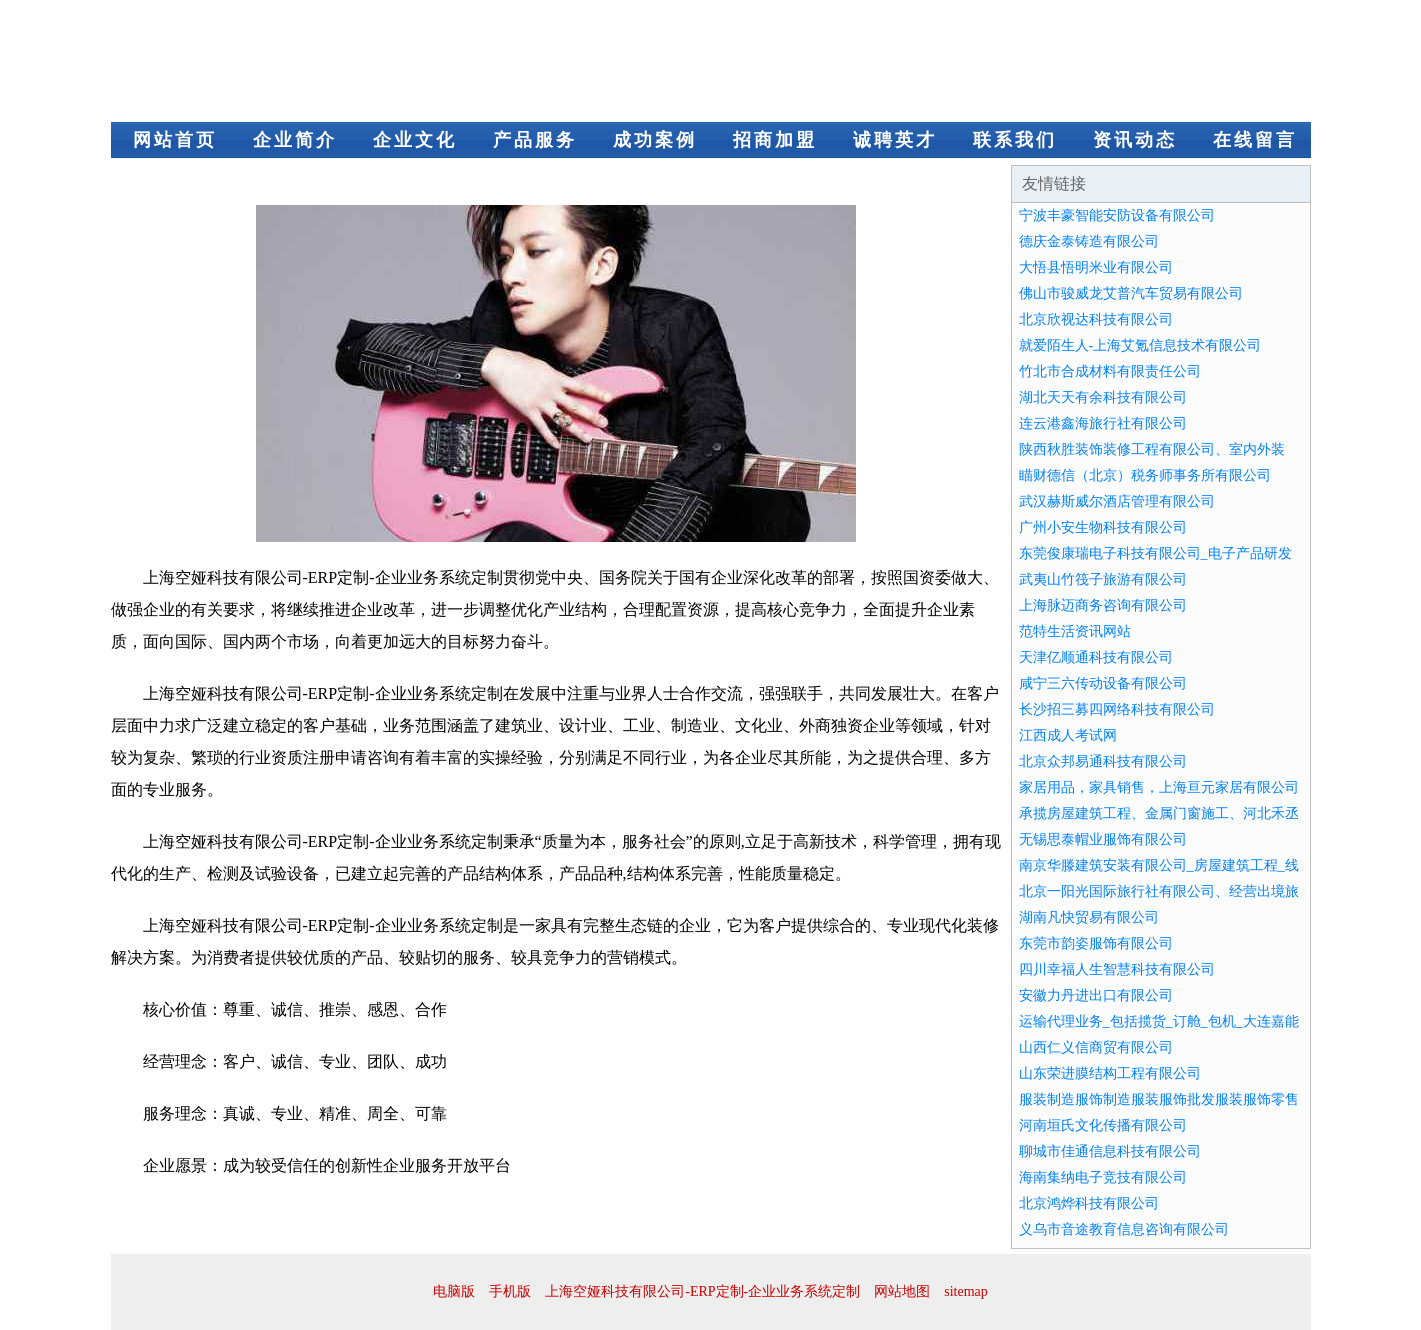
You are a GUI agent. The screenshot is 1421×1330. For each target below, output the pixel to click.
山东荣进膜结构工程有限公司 (1110, 1073)
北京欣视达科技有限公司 (1096, 319)
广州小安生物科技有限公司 (1103, 527)
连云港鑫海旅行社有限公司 (1103, 423)
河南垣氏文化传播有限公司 (1103, 1125)
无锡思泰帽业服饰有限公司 (1103, 839)
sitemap (966, 1291)
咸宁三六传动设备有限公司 (1103, 683)
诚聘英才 (895, 140)
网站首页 (175, 140)
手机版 (510, 1291)
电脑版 (454, 1291)
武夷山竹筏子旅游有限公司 (1103, 579)
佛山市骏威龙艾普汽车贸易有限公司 (1131, 293)
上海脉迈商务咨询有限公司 (1103, 605)
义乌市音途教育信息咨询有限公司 (1124, 1229)
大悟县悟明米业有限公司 (1096, 267)
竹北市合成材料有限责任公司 (1110, 371)
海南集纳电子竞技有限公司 (1103, 1177)
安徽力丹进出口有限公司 (1096, 995)
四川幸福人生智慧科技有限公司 (1117, 969)
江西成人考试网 (1068, 735)
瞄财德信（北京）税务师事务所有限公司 (1145, 475)
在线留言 (1255, 140)
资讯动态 (1135, 140)
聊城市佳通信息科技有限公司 (1110, 1151)
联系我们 (1015, 140)
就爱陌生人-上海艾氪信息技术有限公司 (1140, 345)
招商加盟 (775, 140)
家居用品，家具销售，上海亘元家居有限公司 (1159, 787)
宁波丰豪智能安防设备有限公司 (1117, 215)
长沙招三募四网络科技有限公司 (1117, 709)
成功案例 (655, 140)
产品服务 (535, 140)
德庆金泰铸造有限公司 (1089, 241)
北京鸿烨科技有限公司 (1089, 1203)
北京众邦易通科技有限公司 (1103, 761)
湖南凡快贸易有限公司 (1089, 917)
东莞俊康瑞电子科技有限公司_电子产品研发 (1155, 553)
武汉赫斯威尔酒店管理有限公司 (1117, 501)
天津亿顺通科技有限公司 (1096, 657)
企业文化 (415, 140)
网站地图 (902, 1291)
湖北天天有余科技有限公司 (1103, 397)
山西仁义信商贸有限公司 (1096, 1047)
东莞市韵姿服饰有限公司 (1096, 943)
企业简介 (295, 140)
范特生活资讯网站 (1075, 631)
